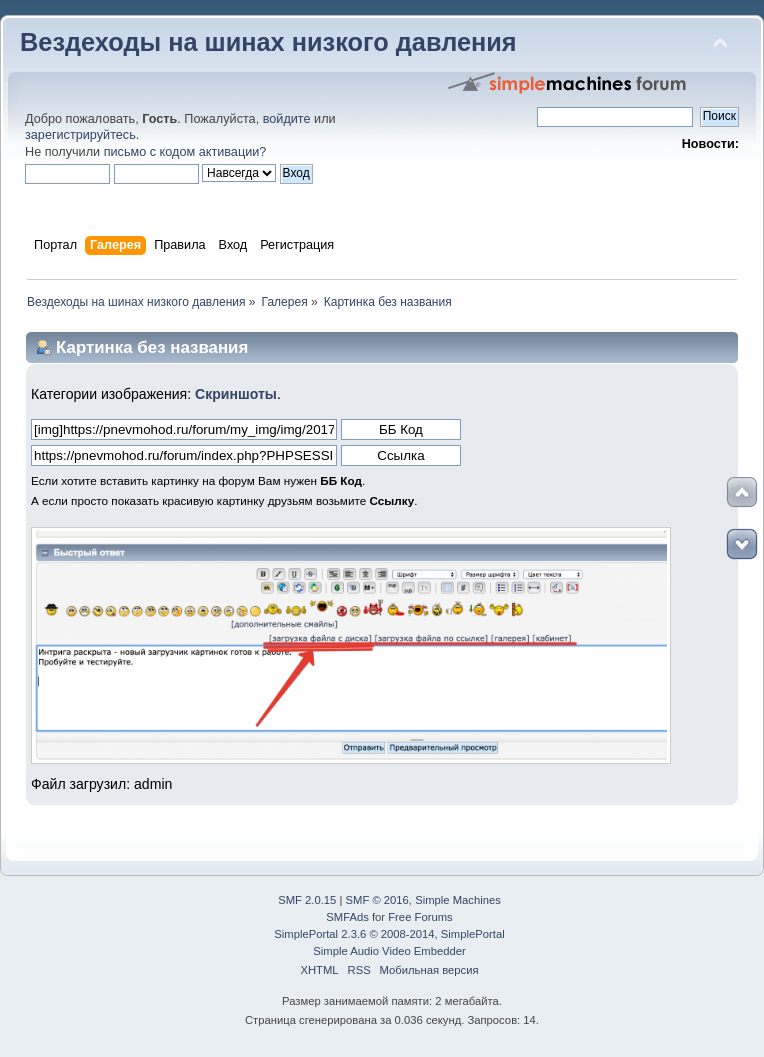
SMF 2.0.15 (307, 900)
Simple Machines (458, 900)
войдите (287, 119)
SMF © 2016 (377, 900)
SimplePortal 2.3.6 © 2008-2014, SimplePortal (389, 934)
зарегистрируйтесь (80, 135)
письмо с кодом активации (182, 152)
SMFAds (347, 917)
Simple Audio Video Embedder (389, 951)
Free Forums (420, 917)
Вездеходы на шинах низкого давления (268, 42)
